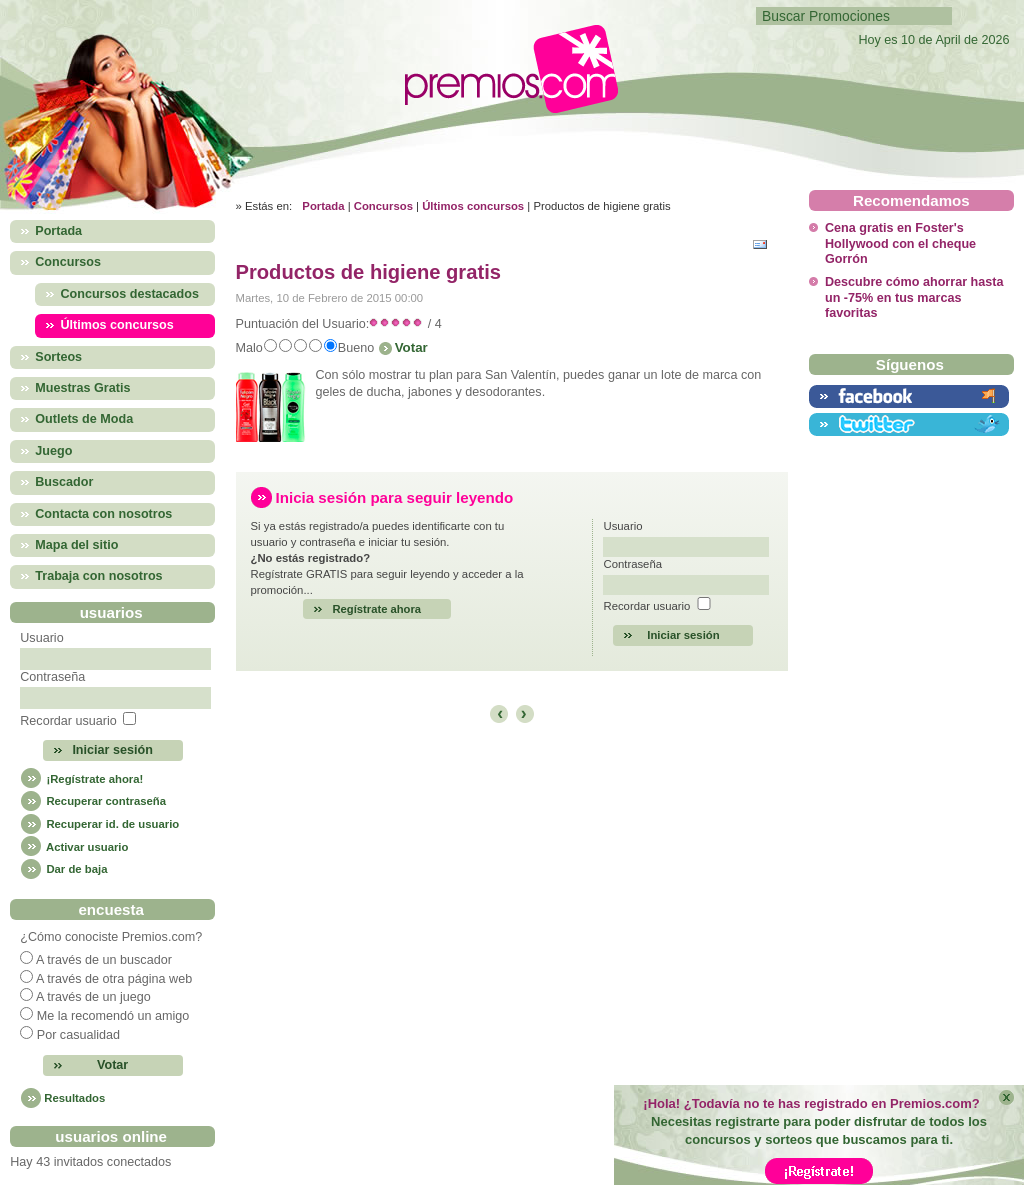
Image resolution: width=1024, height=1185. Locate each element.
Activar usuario (74, 847)
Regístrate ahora (377, 609)
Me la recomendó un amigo (113, 1016)
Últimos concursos (473, 206)
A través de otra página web (114, 979)
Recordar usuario (68, 721)
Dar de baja (63, 869)
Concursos (383, 206)
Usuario (41, 638)
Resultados (74, 1098)
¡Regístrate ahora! (81, 779)
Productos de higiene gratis (368, 272)
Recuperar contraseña (93, 801)
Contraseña (52, 677)
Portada (323, 206)
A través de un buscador (104, 960)
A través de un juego (93, 997)
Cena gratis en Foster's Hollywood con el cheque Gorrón (900, 243)
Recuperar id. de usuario (99, 824)
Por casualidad (78, 1035)
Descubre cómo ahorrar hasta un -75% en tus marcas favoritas (914, 297)
